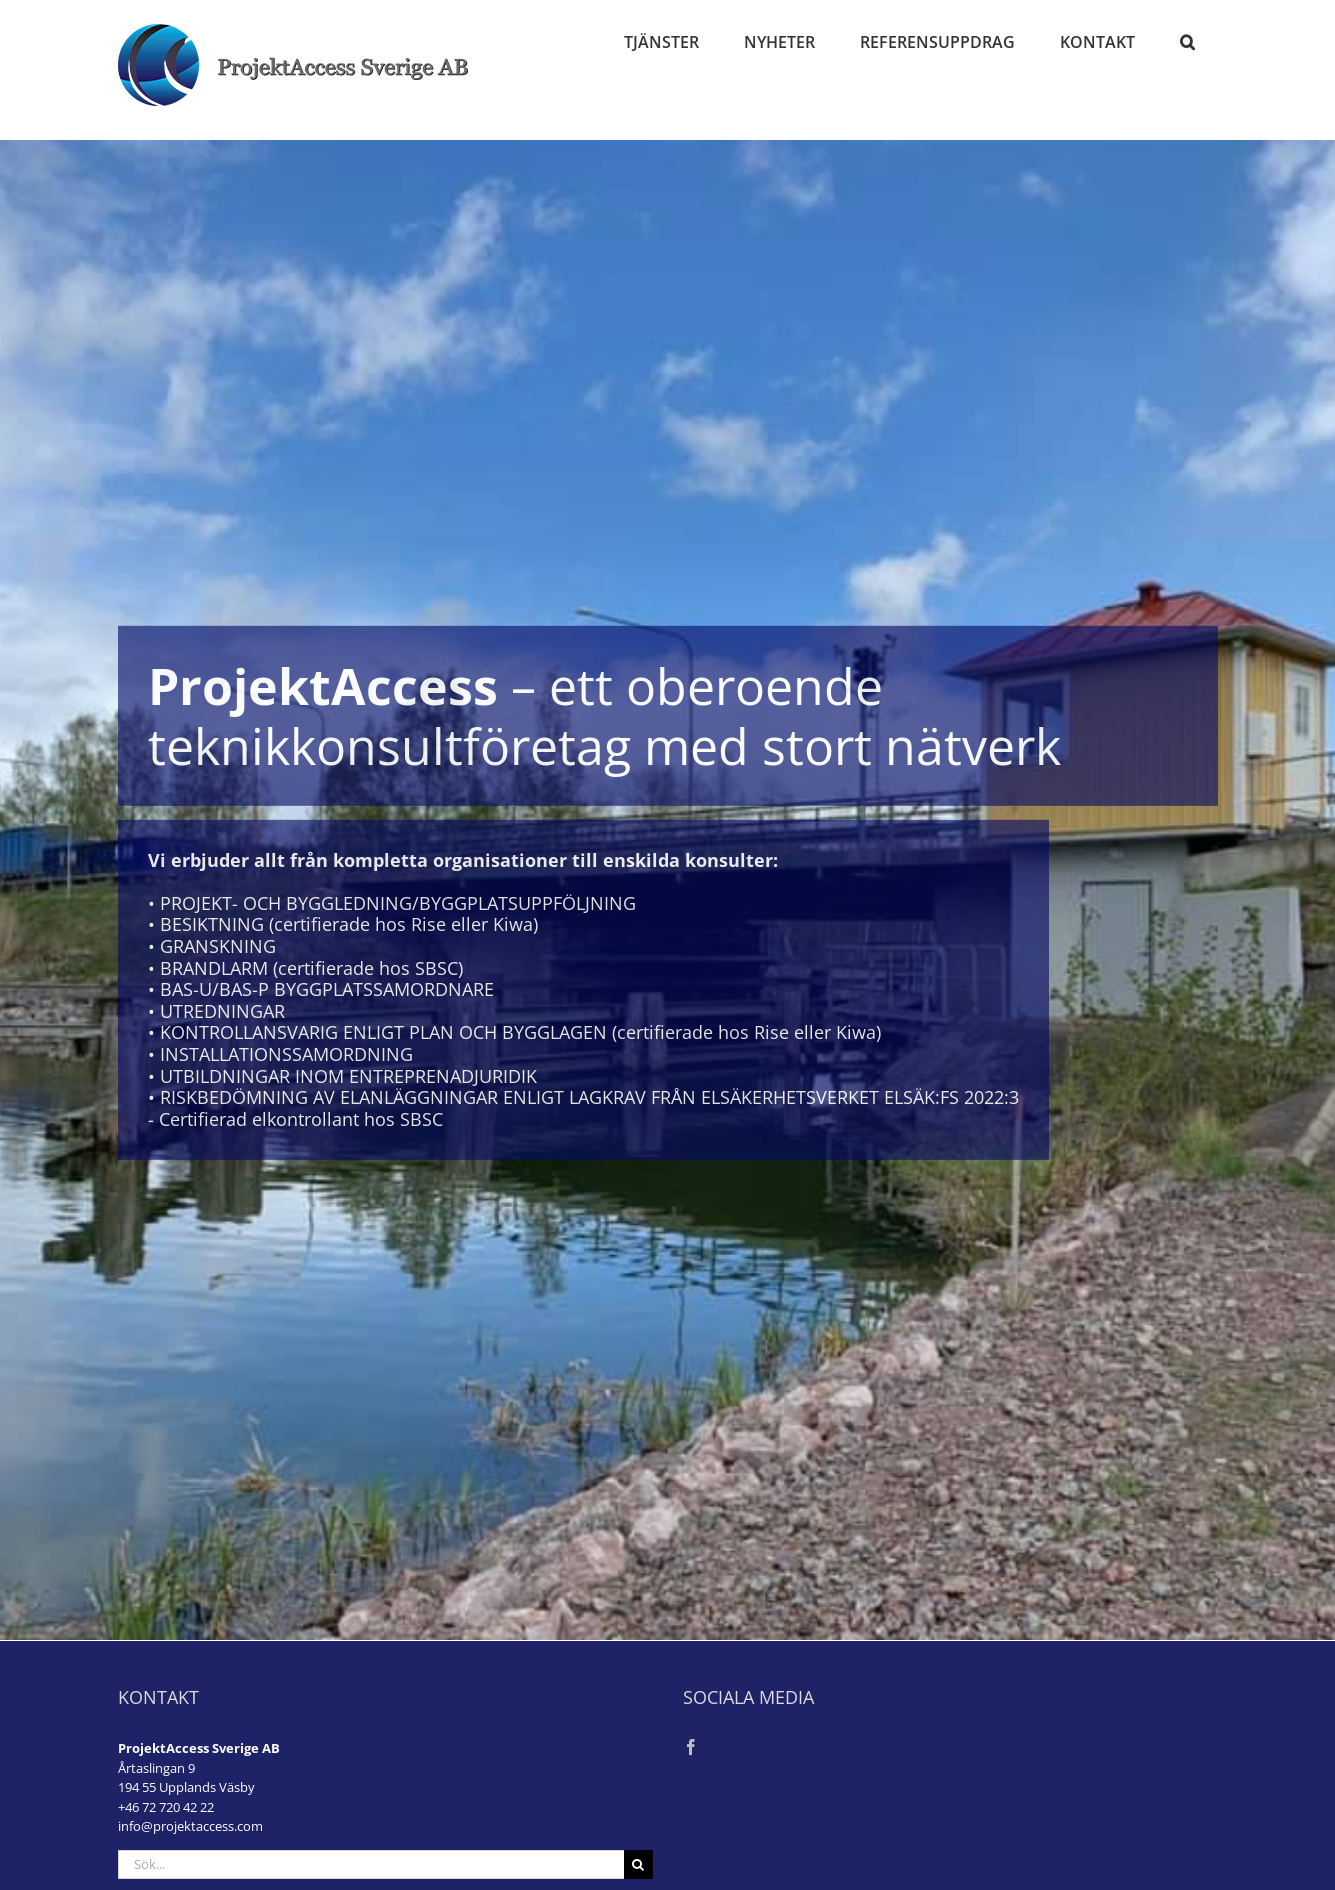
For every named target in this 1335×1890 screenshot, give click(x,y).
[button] (1188, 42)
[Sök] (638, 1864)
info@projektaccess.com (190, 1826)
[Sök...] (371, 1864)
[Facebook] (691, 1747)
